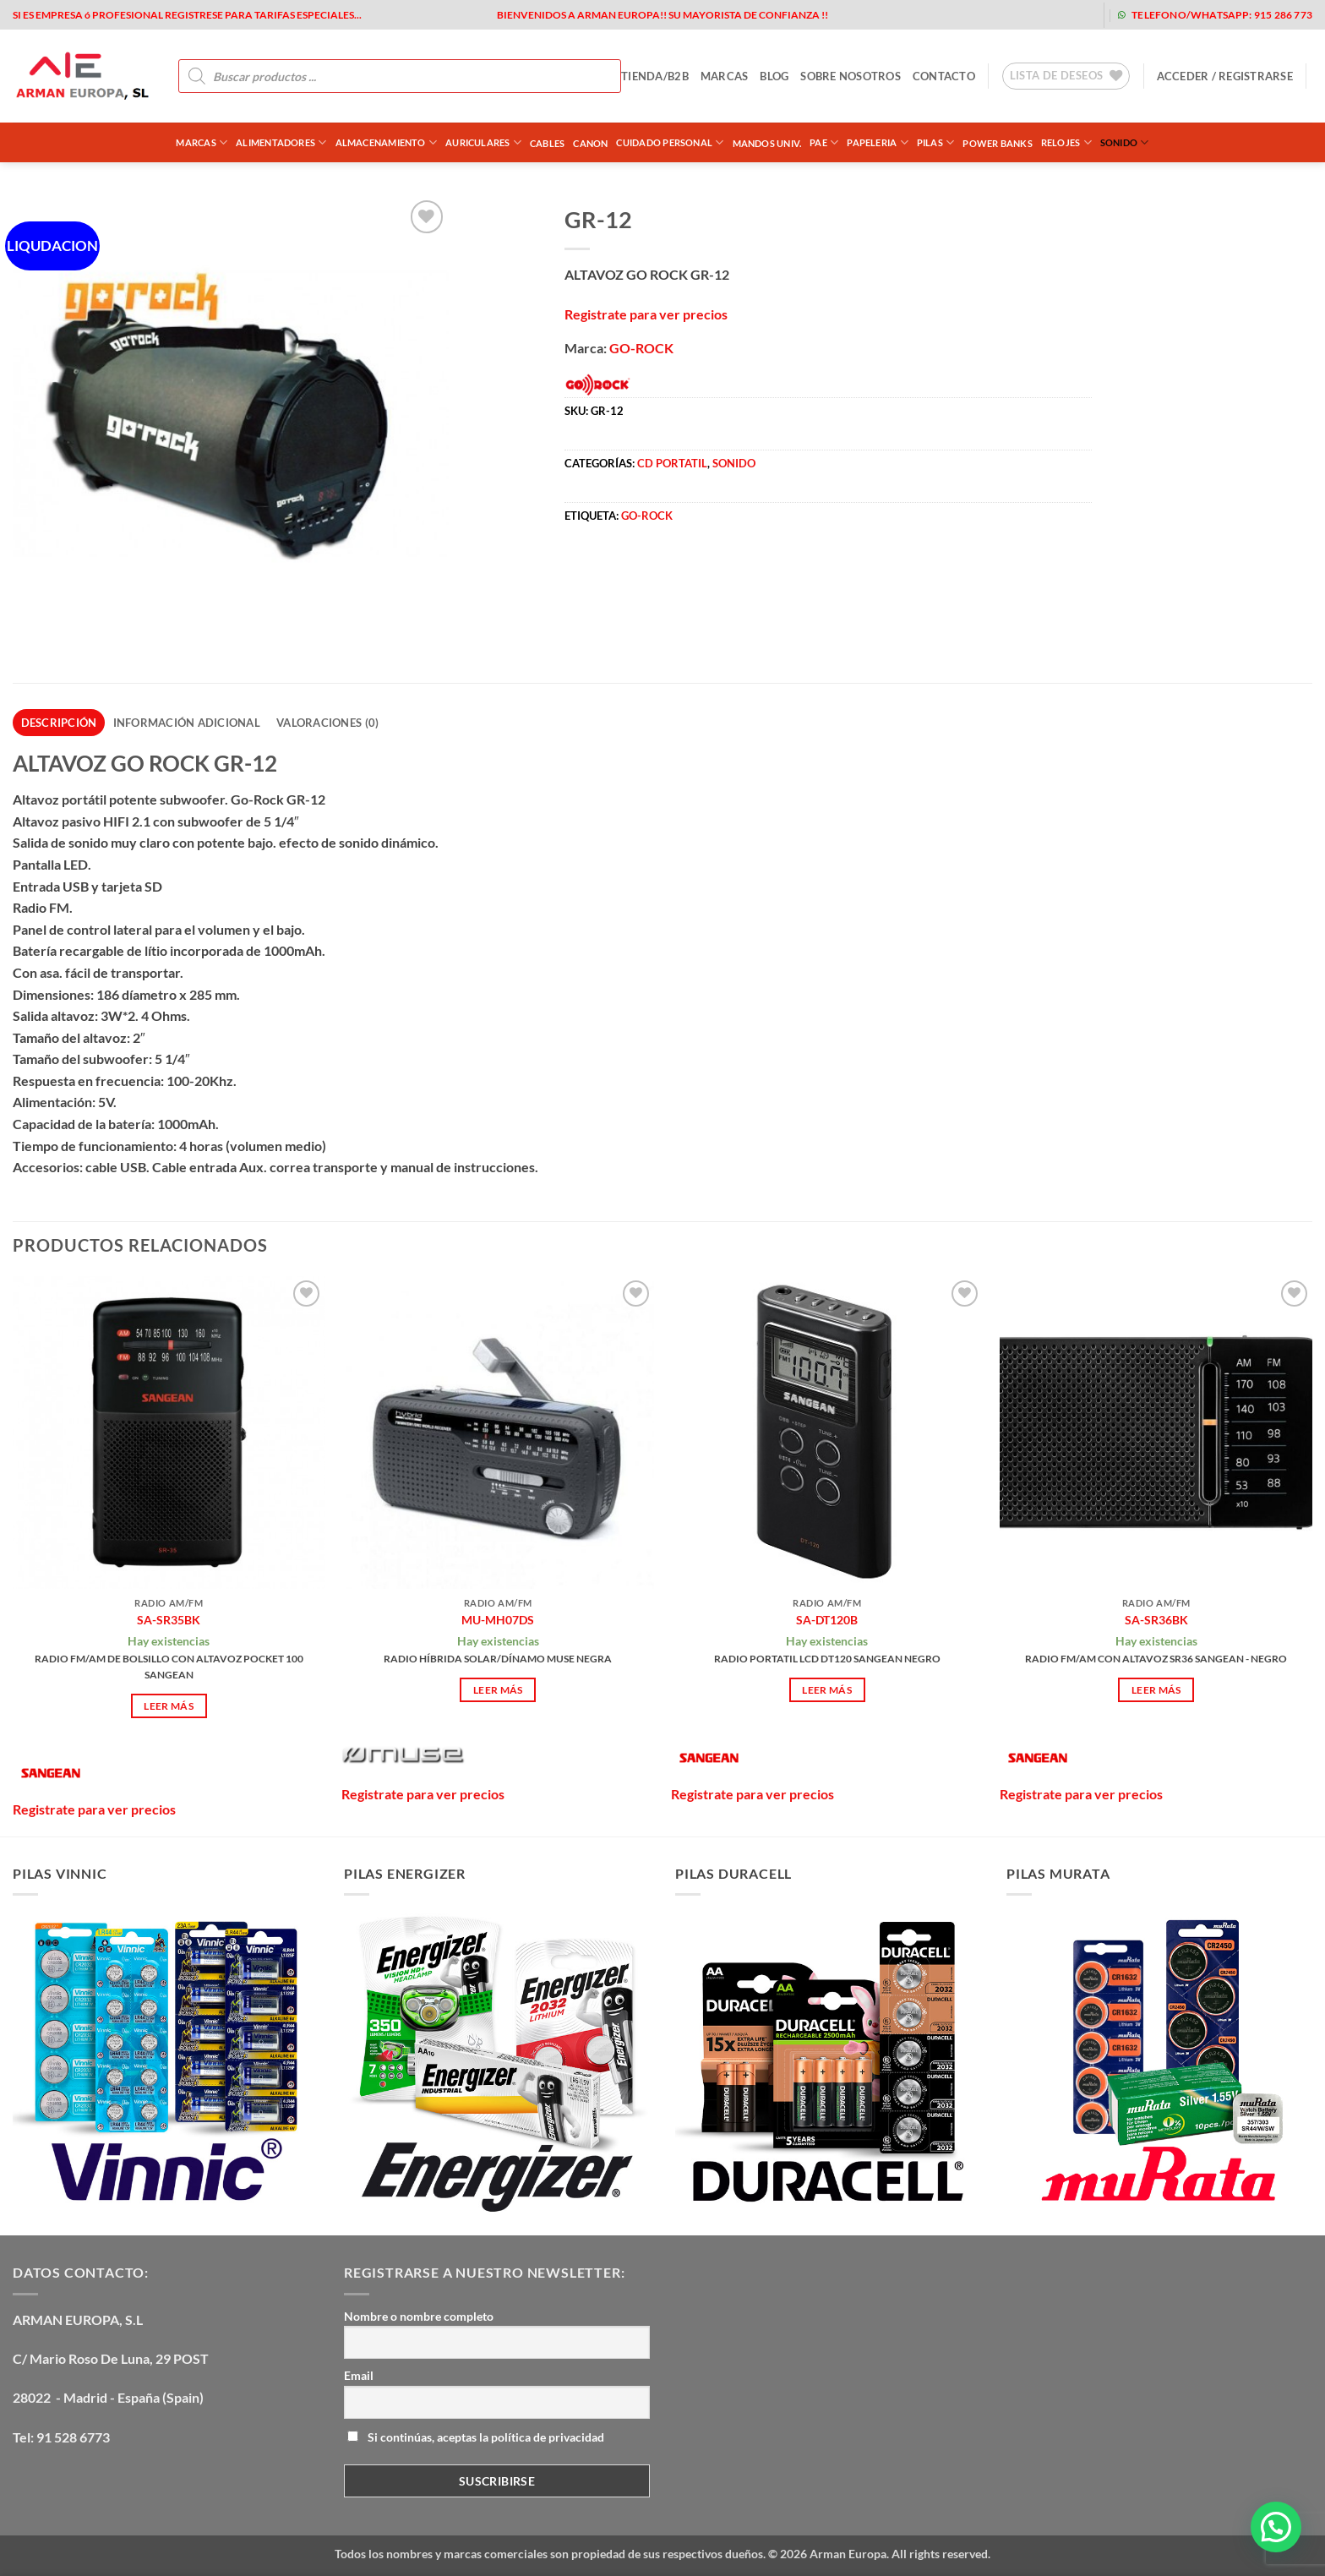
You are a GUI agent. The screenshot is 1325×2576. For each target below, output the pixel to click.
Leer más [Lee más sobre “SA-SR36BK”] (1156, 1689)
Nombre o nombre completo (418, 2316)
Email (359, 2375)
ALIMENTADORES (281, 142)
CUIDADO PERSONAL (669, 142)
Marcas (201, 142)
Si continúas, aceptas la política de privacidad (475, 2437)
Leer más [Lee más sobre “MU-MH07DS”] (498, 1689)
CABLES (547, 143)
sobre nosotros (850, 76)
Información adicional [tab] (186, 722)
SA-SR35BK (168, 1620)
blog (774, 76)
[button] (1225, 76)
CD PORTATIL (672, 463)
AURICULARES (483, 142)
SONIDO (1124, 142)
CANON (590, 143)
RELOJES (1066, 142)
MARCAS (725, 76)
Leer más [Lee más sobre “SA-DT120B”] (827, 1689)
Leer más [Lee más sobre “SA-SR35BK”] (169, 1705)
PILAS (936, 142)
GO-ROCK (641, 348)
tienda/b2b (655, 76)
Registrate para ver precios (646, 314)
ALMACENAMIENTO (386, 142)
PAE (824, 142)
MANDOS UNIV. (767, 143)
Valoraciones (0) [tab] (327, 722)
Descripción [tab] (59, 722)
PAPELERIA (877, 142)
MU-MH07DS (497, 1620)
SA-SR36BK (1156, 1620)
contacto (944, 76)
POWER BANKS (997, 143)
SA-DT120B (827, 1620)
